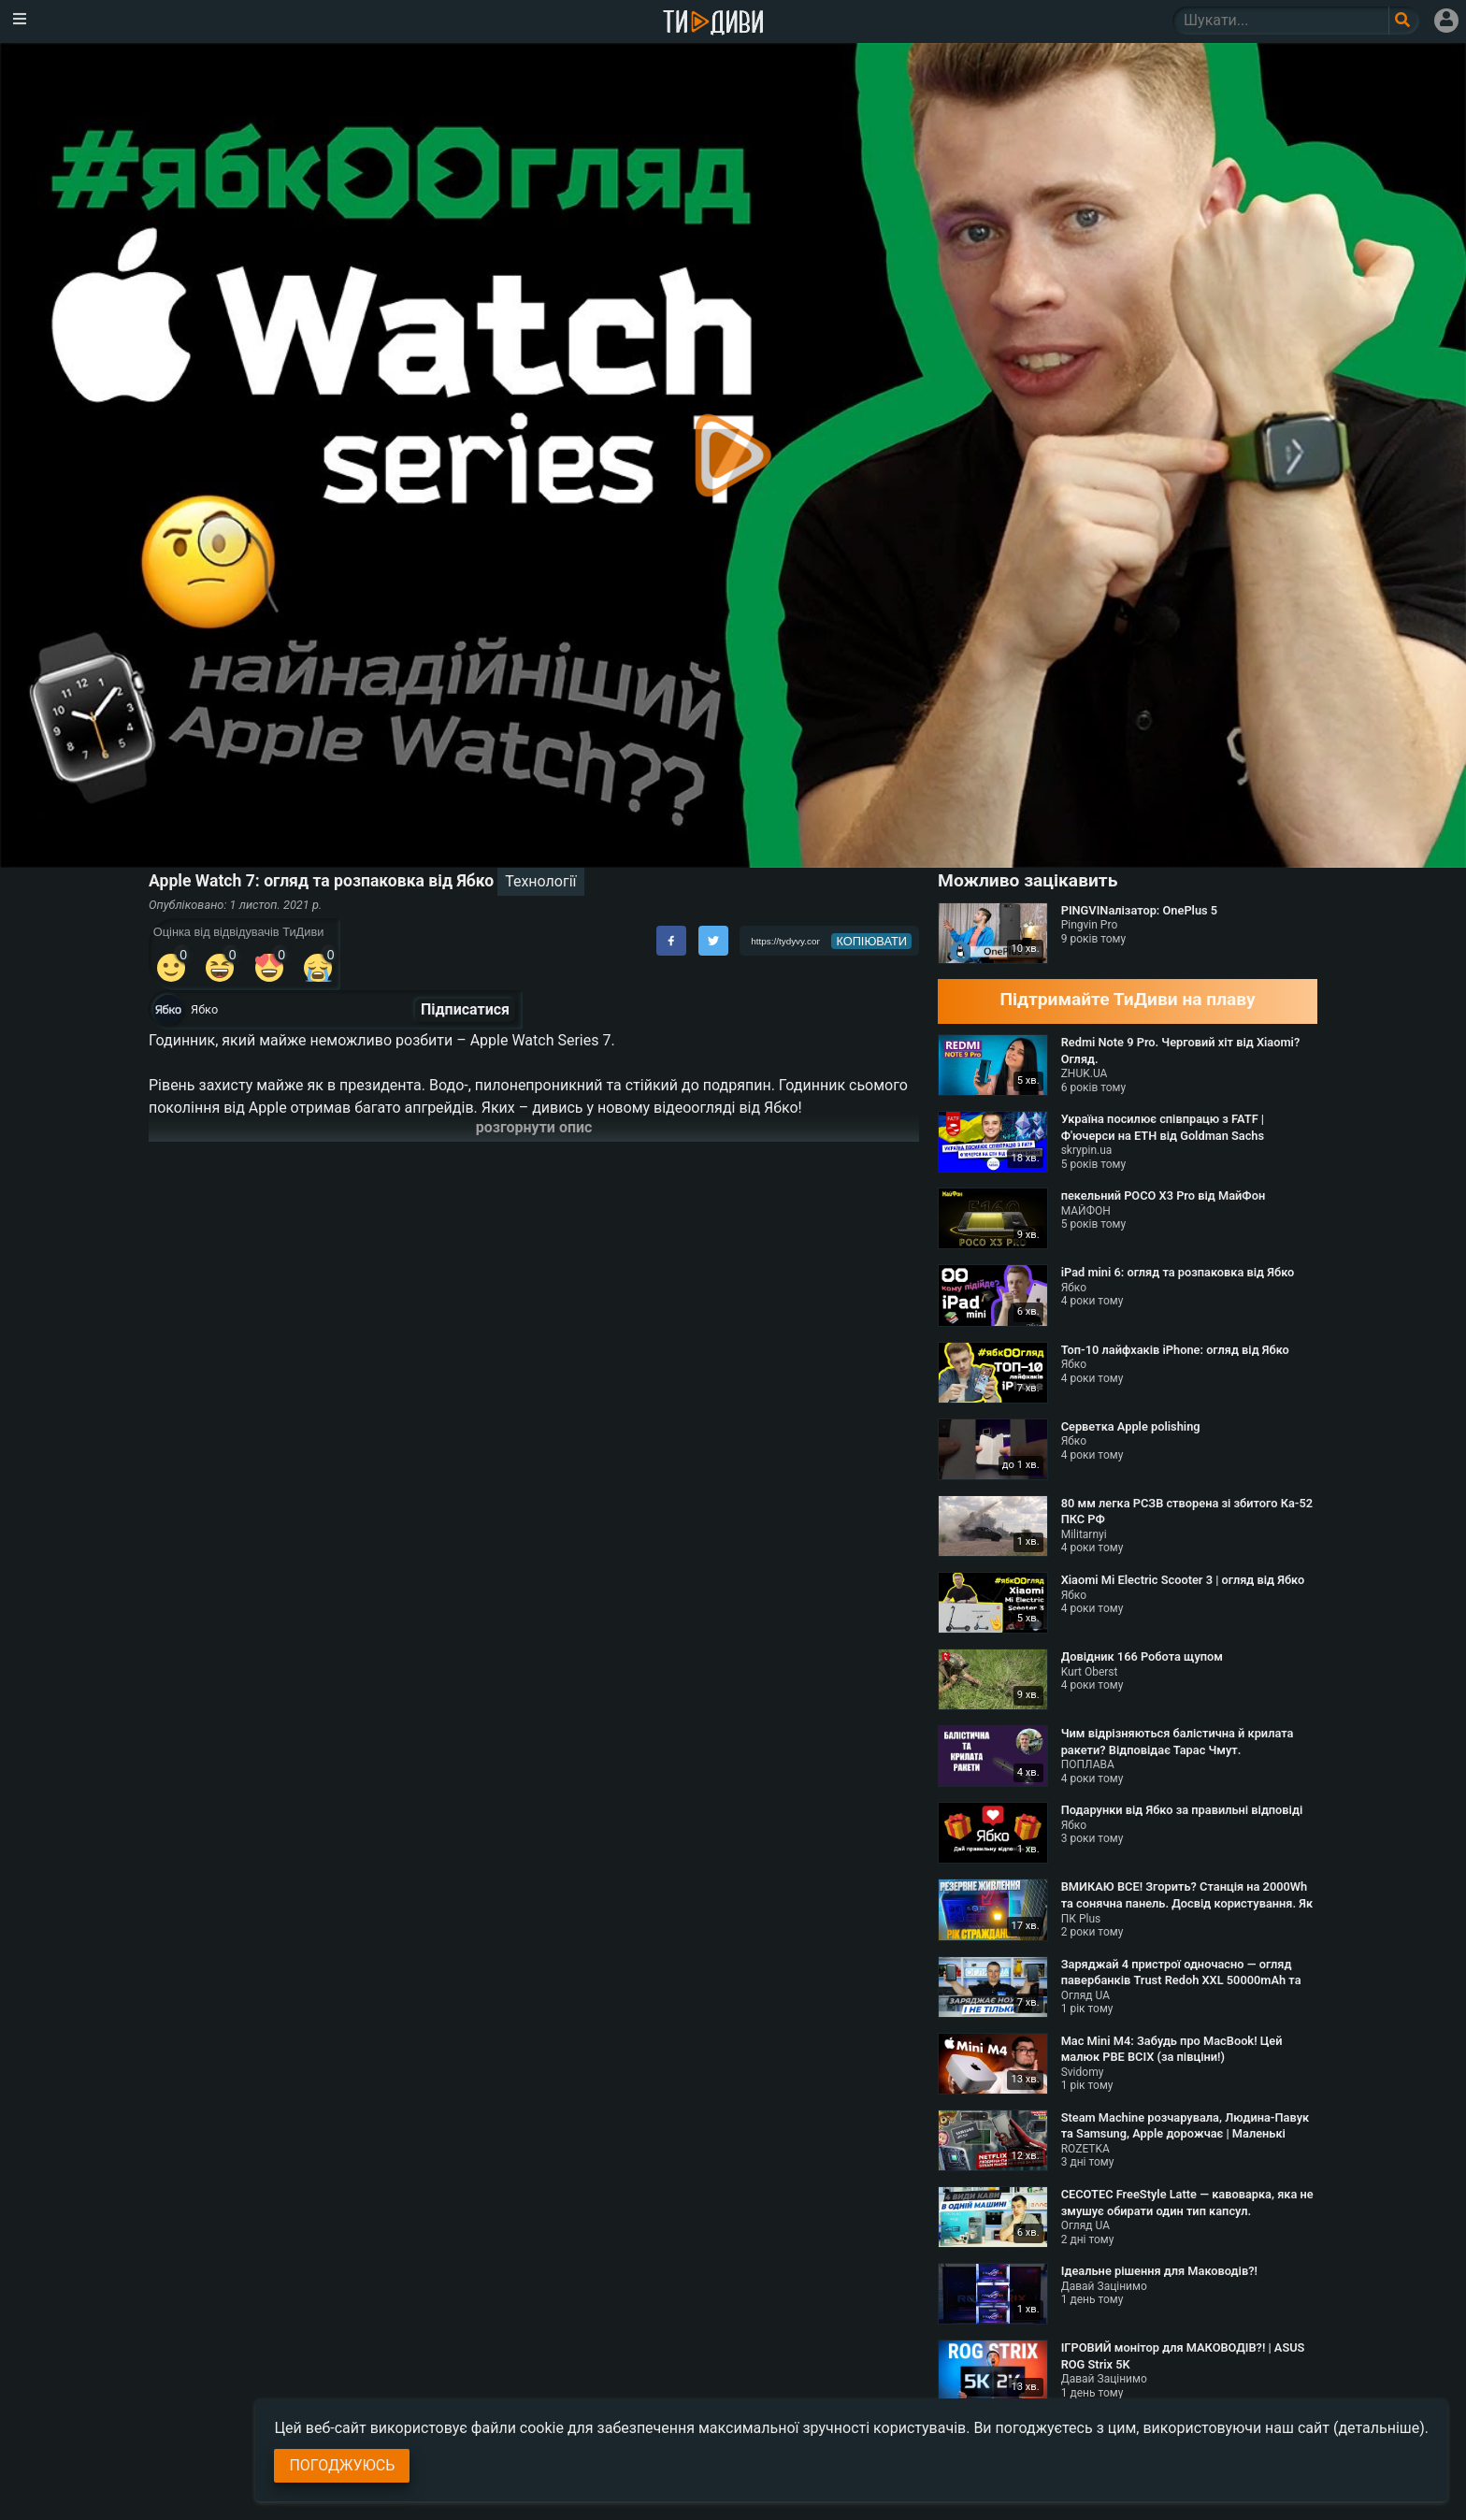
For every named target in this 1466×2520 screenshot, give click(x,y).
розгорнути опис (534, 1127)
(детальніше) (1379, 2428)
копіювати (871, 941)
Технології (540, 881)
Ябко (204, 1009)
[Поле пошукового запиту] (1403, 21)
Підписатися (465, 1009)
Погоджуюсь (342, 2465)
